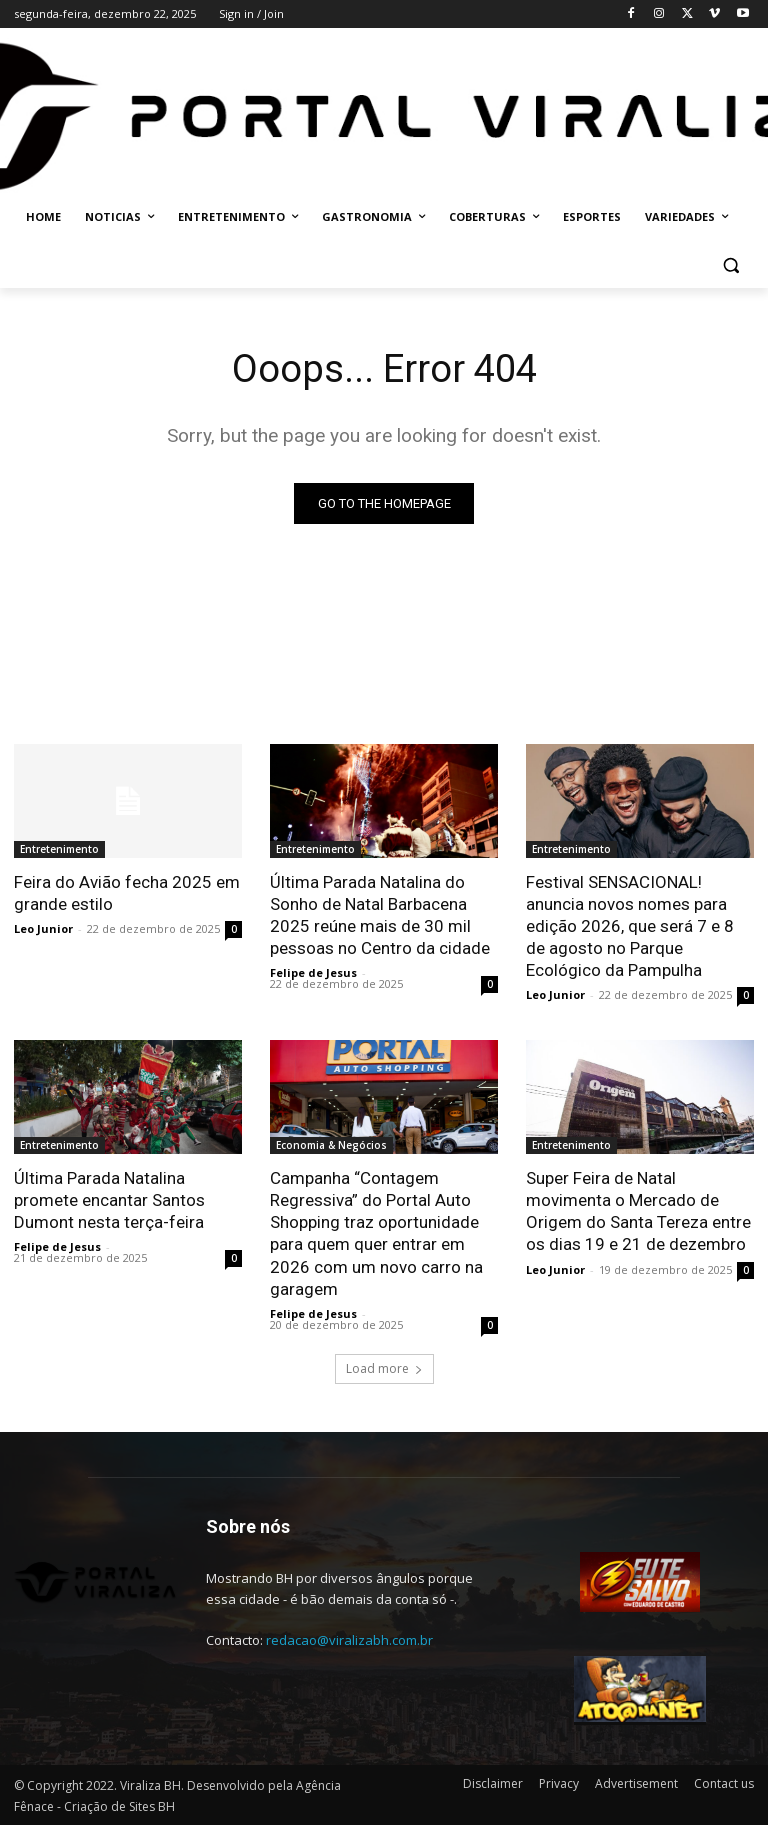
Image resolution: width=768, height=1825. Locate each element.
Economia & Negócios (331, 1145)
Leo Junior (43, 928)
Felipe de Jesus (313, 972)
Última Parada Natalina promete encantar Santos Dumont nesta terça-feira (109, 1200)
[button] (730, 265)
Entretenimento (59, 849)
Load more (384, 1368)
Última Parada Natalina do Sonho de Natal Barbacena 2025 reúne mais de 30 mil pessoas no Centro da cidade (380, 915)
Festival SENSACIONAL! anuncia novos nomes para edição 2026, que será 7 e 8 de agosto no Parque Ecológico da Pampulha (630, 926)
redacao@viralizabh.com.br (349, 1640)
